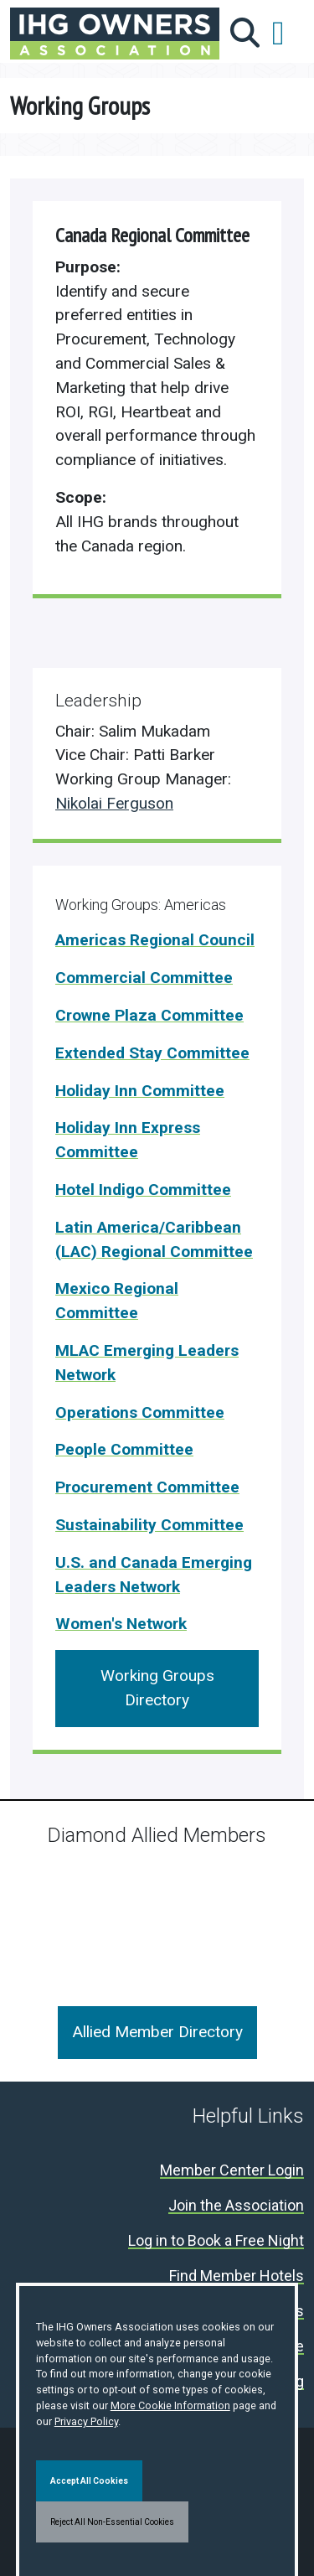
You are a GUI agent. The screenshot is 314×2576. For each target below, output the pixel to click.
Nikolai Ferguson (114, 803)
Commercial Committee (144, 977)
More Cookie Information (170, 2405)
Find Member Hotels (236, 2276)
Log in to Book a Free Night (216, 2241)
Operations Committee (139, 1412)
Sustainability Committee (149, 1524)
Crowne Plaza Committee (149, 1015)
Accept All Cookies (89, 2480)
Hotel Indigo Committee (143, 1189)
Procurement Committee (147, 1487)
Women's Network (121, 1623)
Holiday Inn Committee (139, 1090)
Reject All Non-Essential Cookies (112, 2522)
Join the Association (236, 2206)
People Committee (124, 1449)
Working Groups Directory (157, 1688)
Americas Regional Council (155, 939)
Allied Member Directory (157, 2031)
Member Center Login (232, 2171)
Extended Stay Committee (152, 1053)
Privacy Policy (86, 2421)
